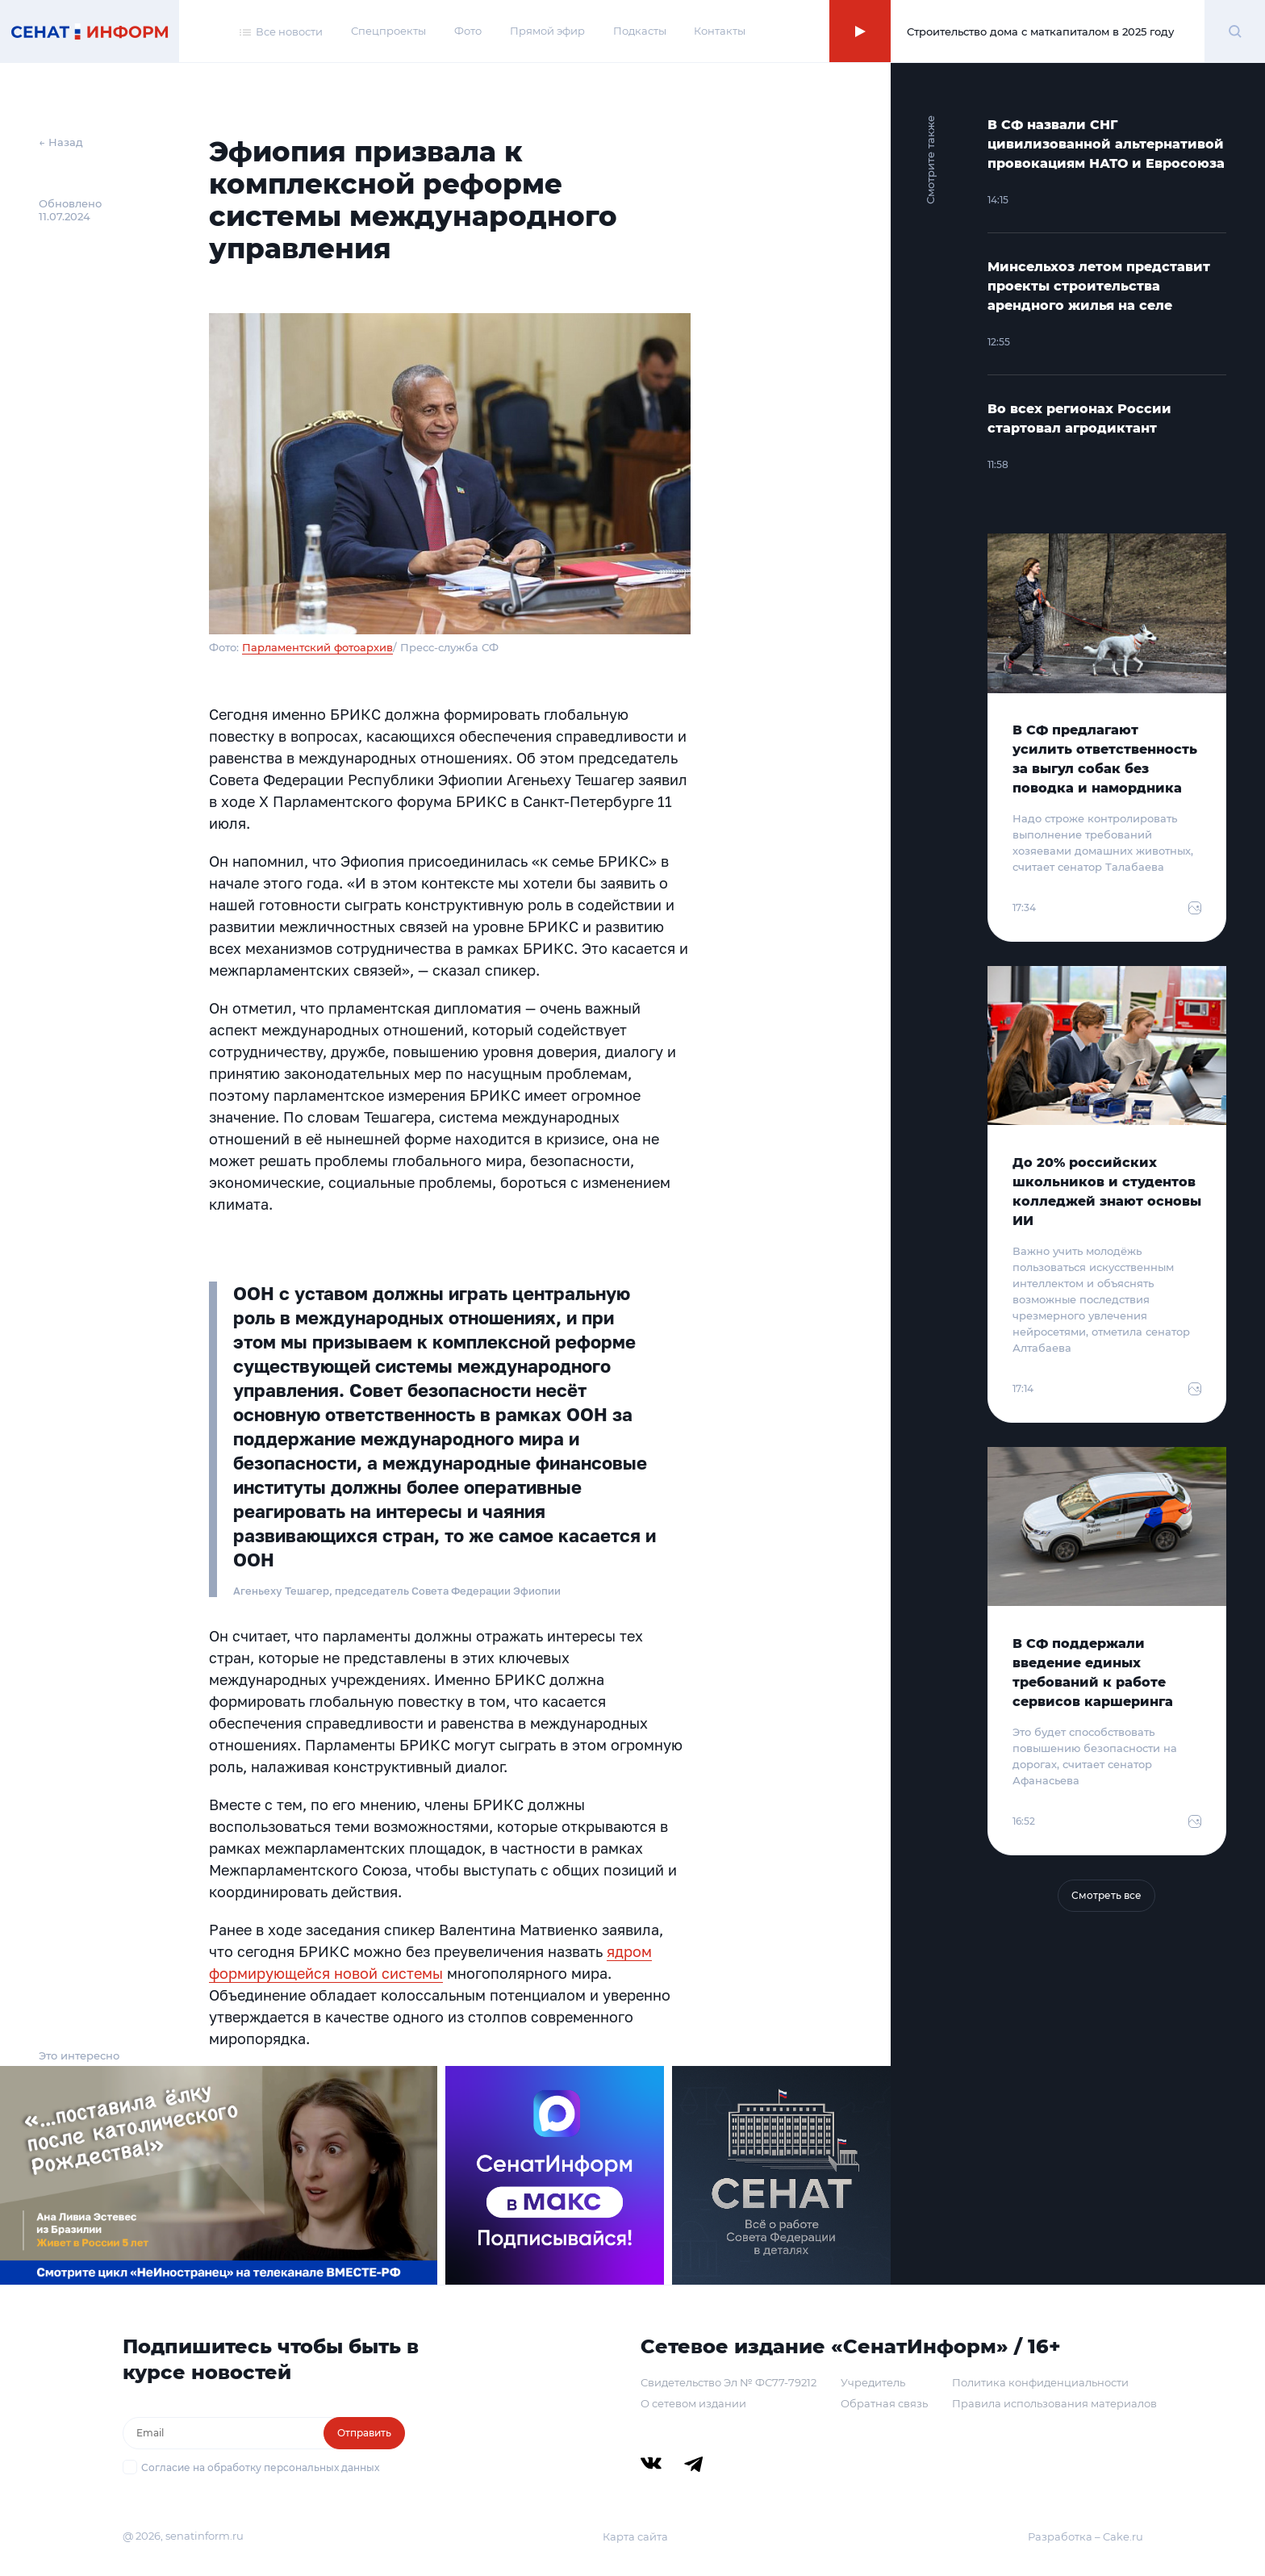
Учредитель (873, 2382)
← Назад (61, 142)
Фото (468, 30)
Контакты (719, 30)
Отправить (364, 2433)
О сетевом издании (693, 2403)
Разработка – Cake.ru (1085, 2536)
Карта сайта (635, 2536)
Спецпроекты (388, 30)
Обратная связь (884, 2403)
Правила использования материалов (1054, 2403)
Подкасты (639, 30)
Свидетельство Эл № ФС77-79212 (728, 2382)
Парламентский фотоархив (317, 647)
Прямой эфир (547, 30)
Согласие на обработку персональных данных (260, 2467)
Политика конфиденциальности (1040, 2382)
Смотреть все (1106, 1895)
